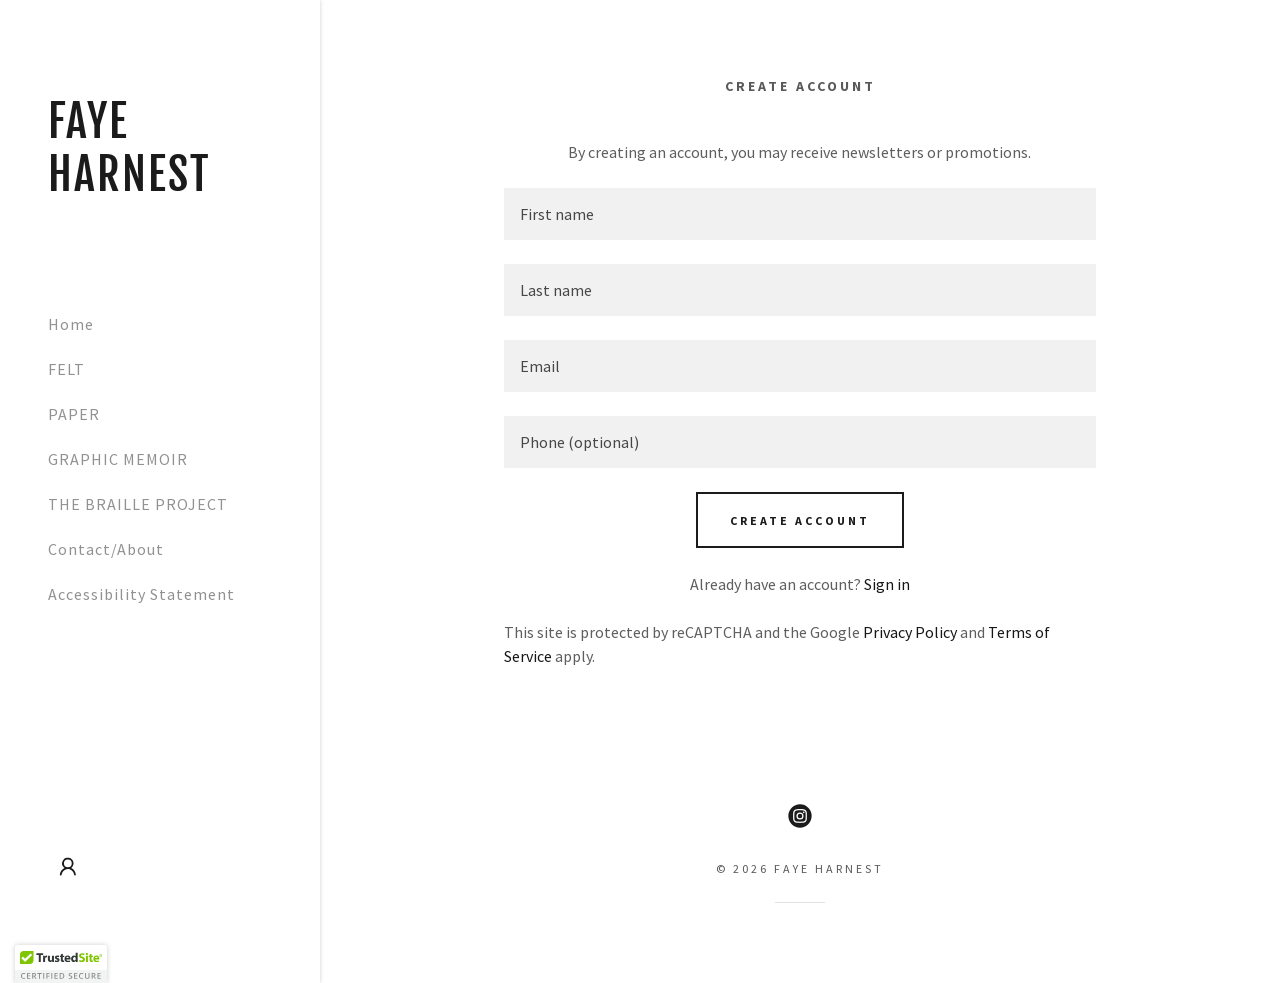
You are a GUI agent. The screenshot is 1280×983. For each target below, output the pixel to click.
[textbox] (800, 214)
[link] (160, 185)
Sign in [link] (887, 584)
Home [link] (71, 324)
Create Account (800, 520)
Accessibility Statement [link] (141, 594)
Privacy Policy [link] (910, 632)
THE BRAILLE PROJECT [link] (138, 504)
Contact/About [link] (106, 549)
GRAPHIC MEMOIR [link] (118, 459)
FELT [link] (66, 369)
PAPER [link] (74, 414)
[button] (68, 867)
